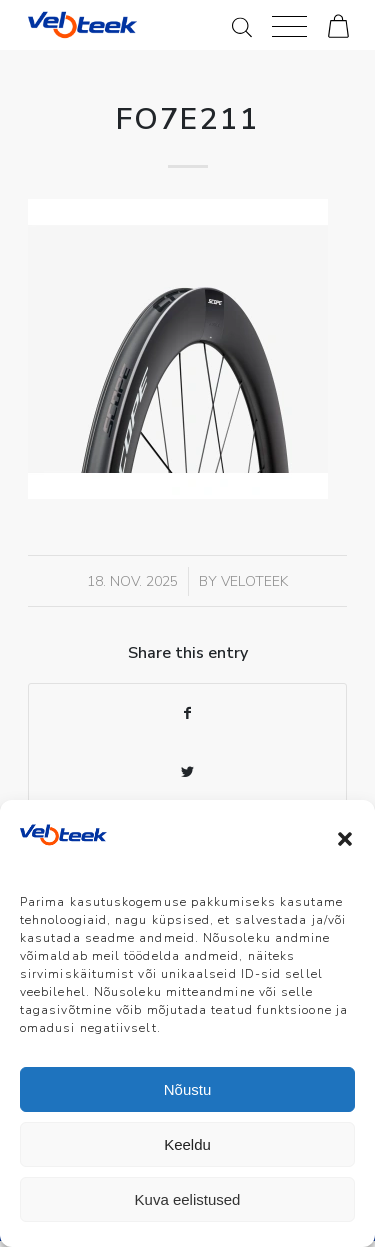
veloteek (254, 581)
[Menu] (289, 25)
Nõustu (188, 1089)
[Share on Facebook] (187, 713)
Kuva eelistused (188, 1199)
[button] (345, 839)
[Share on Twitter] (187, 772)
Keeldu (187, 1144)
